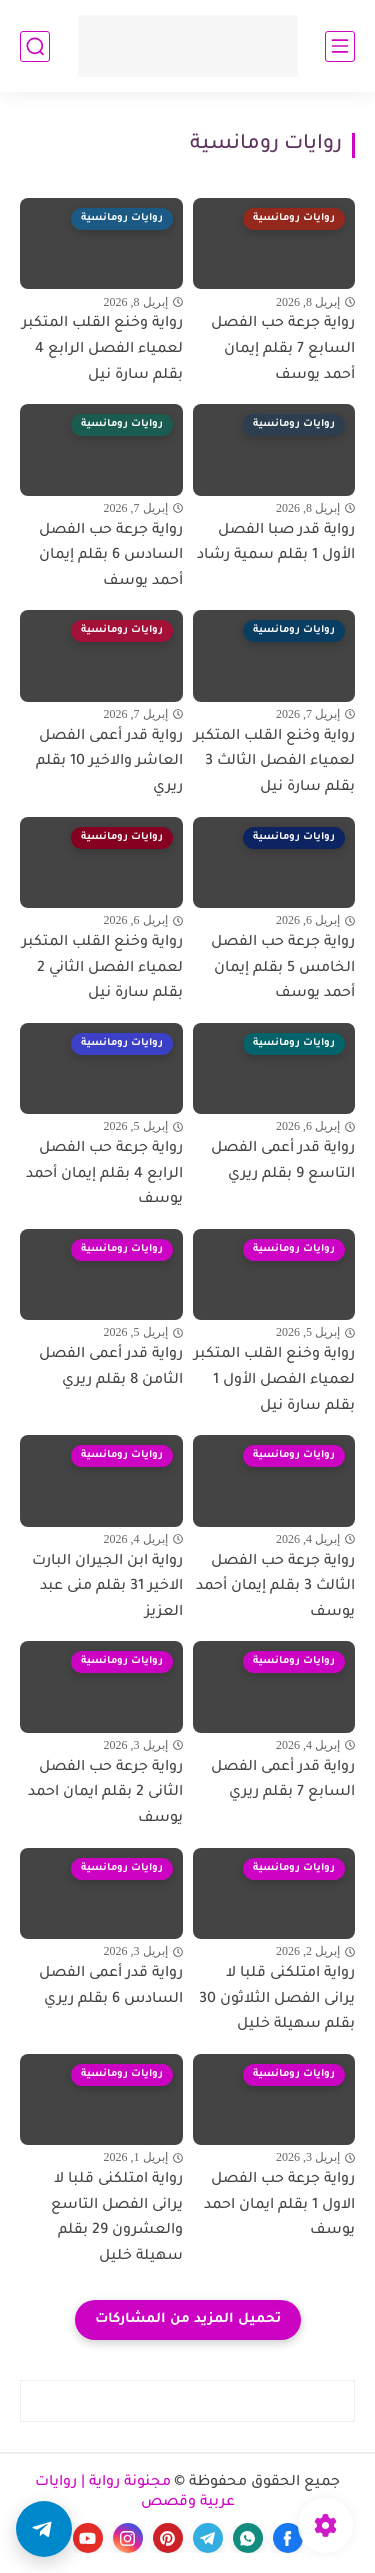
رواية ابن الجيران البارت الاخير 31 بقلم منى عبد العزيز (107, 1587)
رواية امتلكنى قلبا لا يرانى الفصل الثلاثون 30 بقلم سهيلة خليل (277, 1999)
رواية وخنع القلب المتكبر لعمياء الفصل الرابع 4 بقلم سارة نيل (102, 349)
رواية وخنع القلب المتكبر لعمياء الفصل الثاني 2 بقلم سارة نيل (102, 968)
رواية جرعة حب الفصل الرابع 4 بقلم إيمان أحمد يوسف (104, 1174)
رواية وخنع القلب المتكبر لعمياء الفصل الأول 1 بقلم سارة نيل (274, 1380)
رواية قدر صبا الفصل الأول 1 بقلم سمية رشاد (276, 544)
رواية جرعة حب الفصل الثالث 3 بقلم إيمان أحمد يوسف (275, 1587)
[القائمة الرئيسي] (340, 46)
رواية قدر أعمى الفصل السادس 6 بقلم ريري (111, 1987)
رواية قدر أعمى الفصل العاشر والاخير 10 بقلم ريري (109, 762)
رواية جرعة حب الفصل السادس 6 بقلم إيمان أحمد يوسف (111, 556)
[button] (44, 2529)
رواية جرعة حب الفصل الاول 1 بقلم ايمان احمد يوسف (279, 2205)
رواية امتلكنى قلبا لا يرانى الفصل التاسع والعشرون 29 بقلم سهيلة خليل (117, 2218)
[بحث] (35, 46)
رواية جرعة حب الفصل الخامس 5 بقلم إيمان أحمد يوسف (283, 968)
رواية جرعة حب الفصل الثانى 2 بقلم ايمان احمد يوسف (105, 1793)
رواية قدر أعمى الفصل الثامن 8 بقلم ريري (111, 1368)
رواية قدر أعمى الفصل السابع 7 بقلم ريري (283, 1781)
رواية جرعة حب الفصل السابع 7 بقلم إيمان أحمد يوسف (283, 349)
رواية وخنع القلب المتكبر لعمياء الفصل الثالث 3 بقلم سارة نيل (274, 762)
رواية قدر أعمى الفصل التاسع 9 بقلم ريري (283, 1162)
